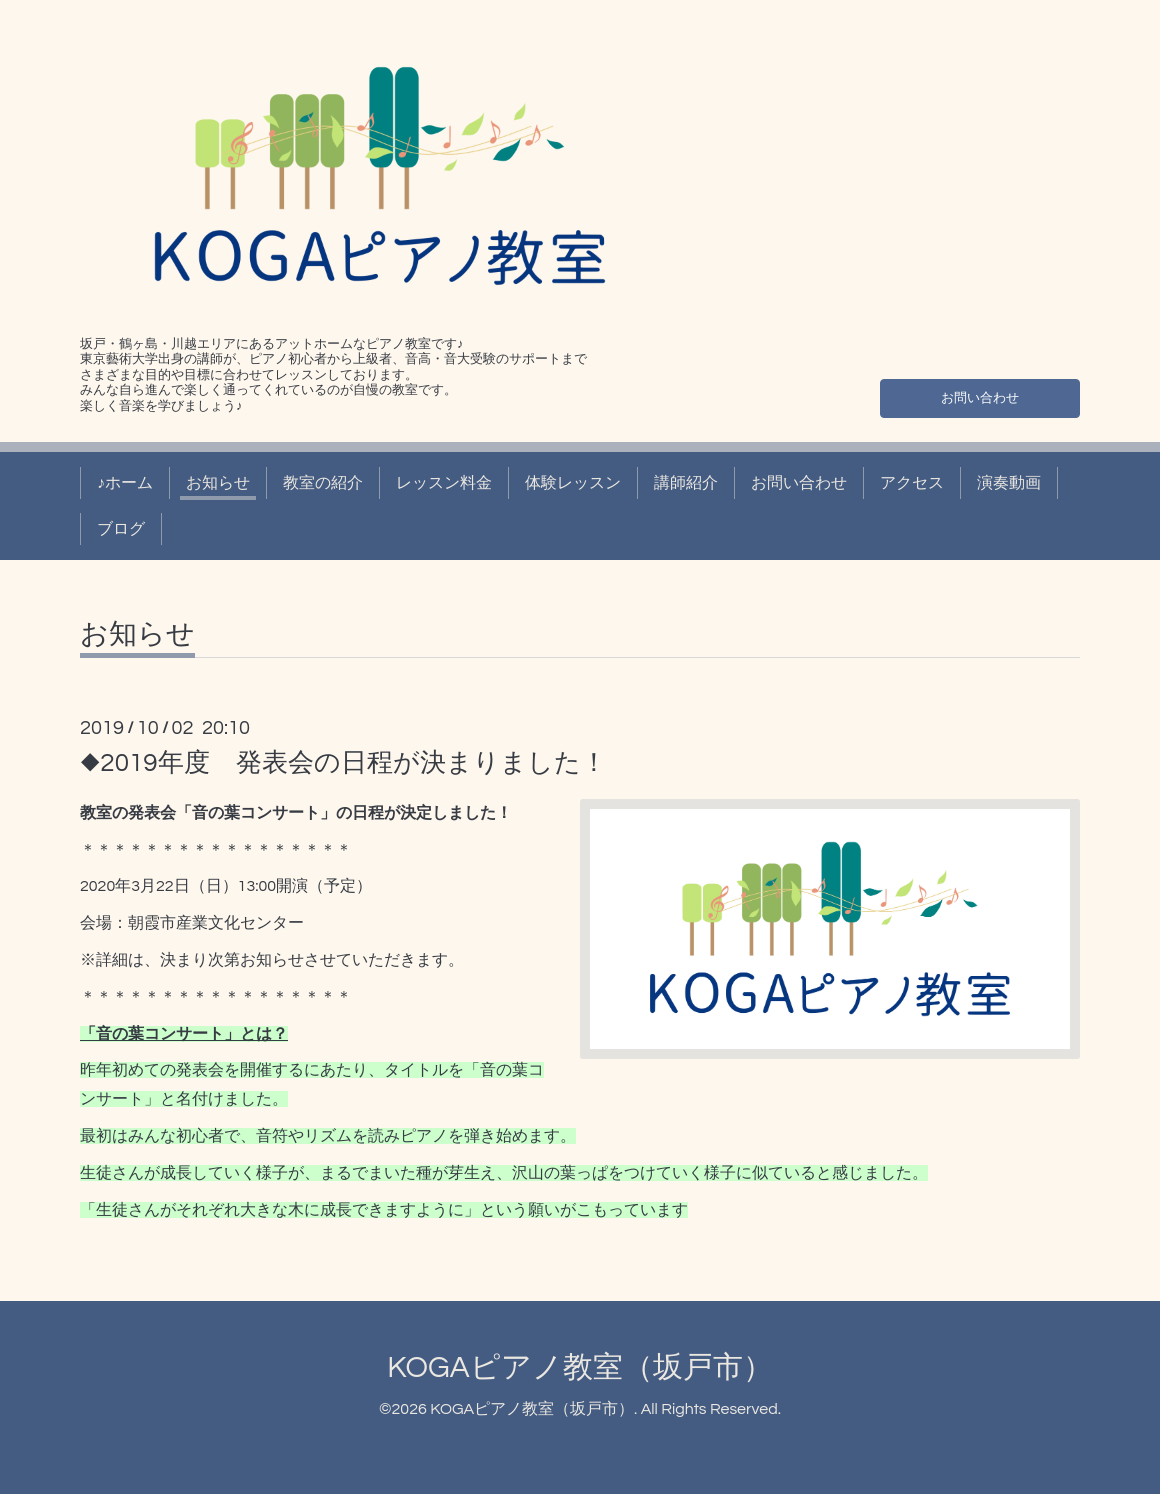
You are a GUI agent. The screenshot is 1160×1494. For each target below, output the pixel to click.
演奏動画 (1009, 483)
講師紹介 (686, 483)
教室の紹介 (323, 483)
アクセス (912, 483)
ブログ (121, 529)
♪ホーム (125, 483)
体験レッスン (573, 483)
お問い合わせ (980, 395)
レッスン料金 (444, 483)
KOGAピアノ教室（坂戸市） (579, 1367)
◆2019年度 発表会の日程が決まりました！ (343, 763)
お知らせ (218, 483)
